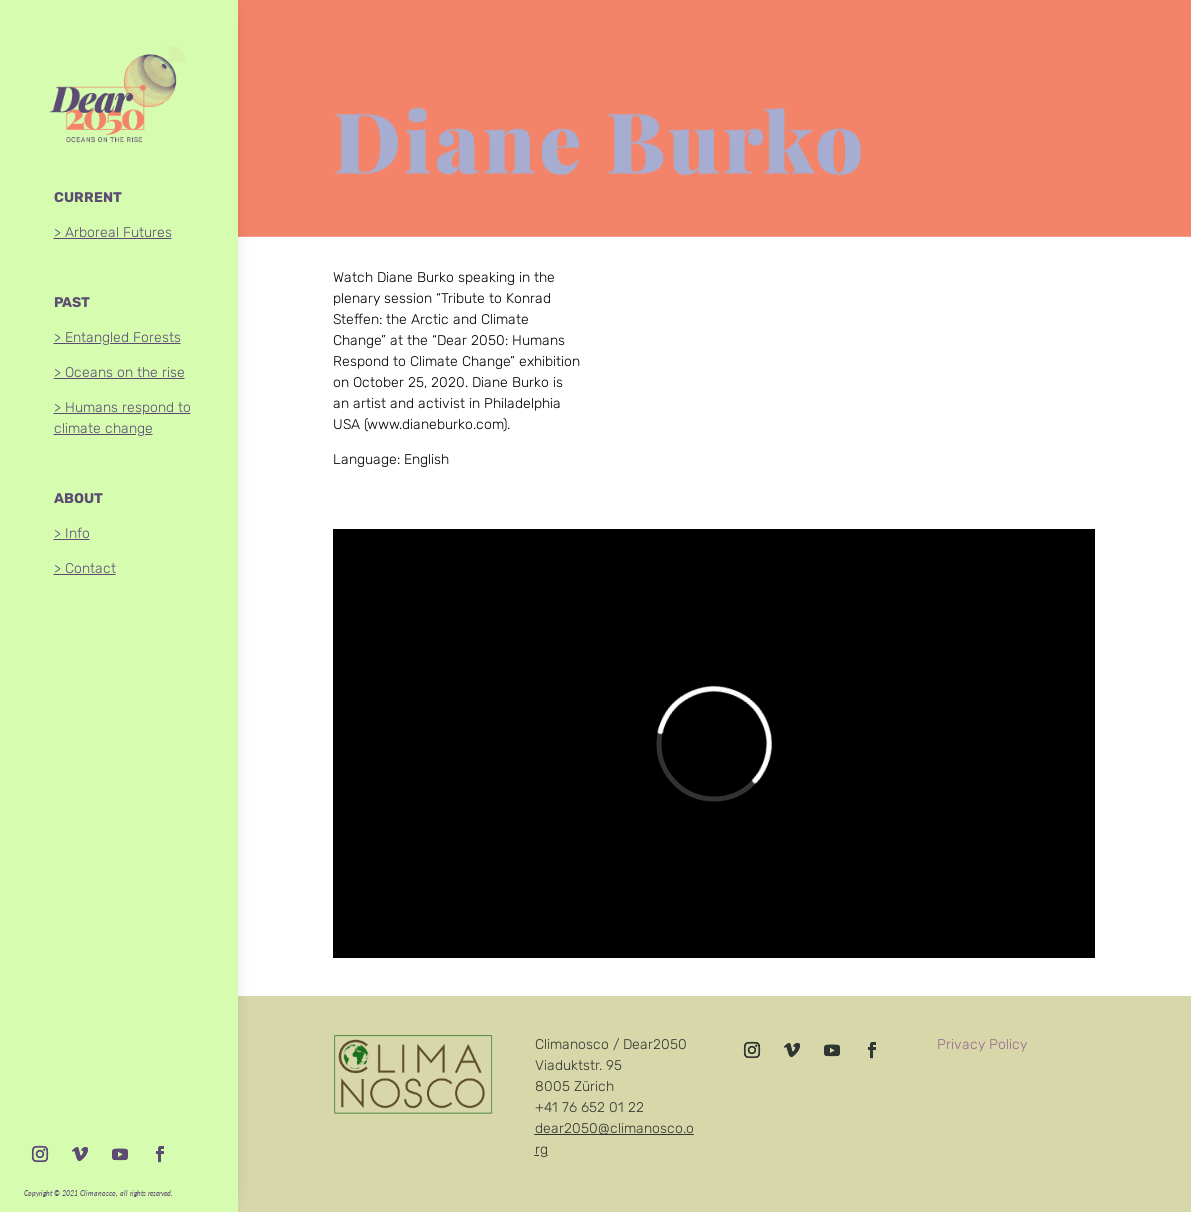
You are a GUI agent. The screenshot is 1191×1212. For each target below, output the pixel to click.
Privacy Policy (982, 1044)
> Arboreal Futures (113, 232)
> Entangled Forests (117, 337)
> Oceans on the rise (119, 372)
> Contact (85, 568)
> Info (72, 533)
